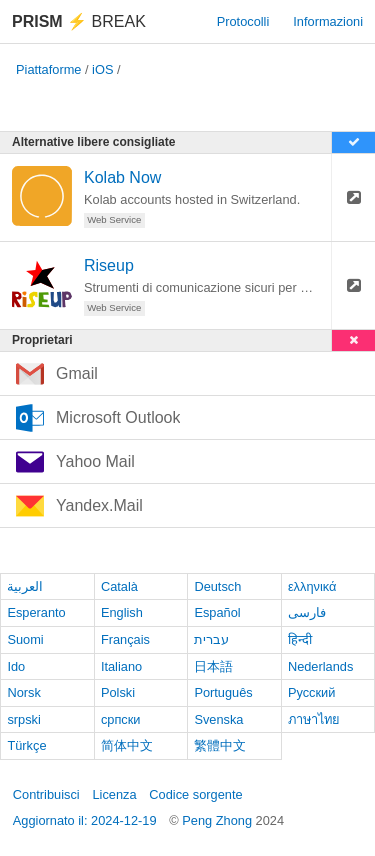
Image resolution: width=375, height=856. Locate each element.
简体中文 (127, 745)
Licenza (114, 794)
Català (119, 586)
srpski (23, 719)
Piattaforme (48, 69)
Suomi (25, 639)
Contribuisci (46, 794)
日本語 (213, 666)
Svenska (218, 719)
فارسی (307, 612)
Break (79, 21)
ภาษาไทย (314, 719)
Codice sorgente (195, 794)
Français (125, 639)
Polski (118, 692)
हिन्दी (300, 639)
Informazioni (328, 21)
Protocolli (243, 21)
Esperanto (36, 612)
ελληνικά (312, 586)
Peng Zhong (218, 820)
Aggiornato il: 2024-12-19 (85, 820)
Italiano (121, 666)
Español (217, 612)
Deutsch (217, 586)
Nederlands (320, 666)
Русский (311, 692)
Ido (16, 666)
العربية (25, 586)
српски (121, 719)
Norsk (23, 692)
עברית (211, 639)
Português (223, 692)
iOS (102, 69)
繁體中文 (220, 745)
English (122, 612)
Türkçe (26, 745)
